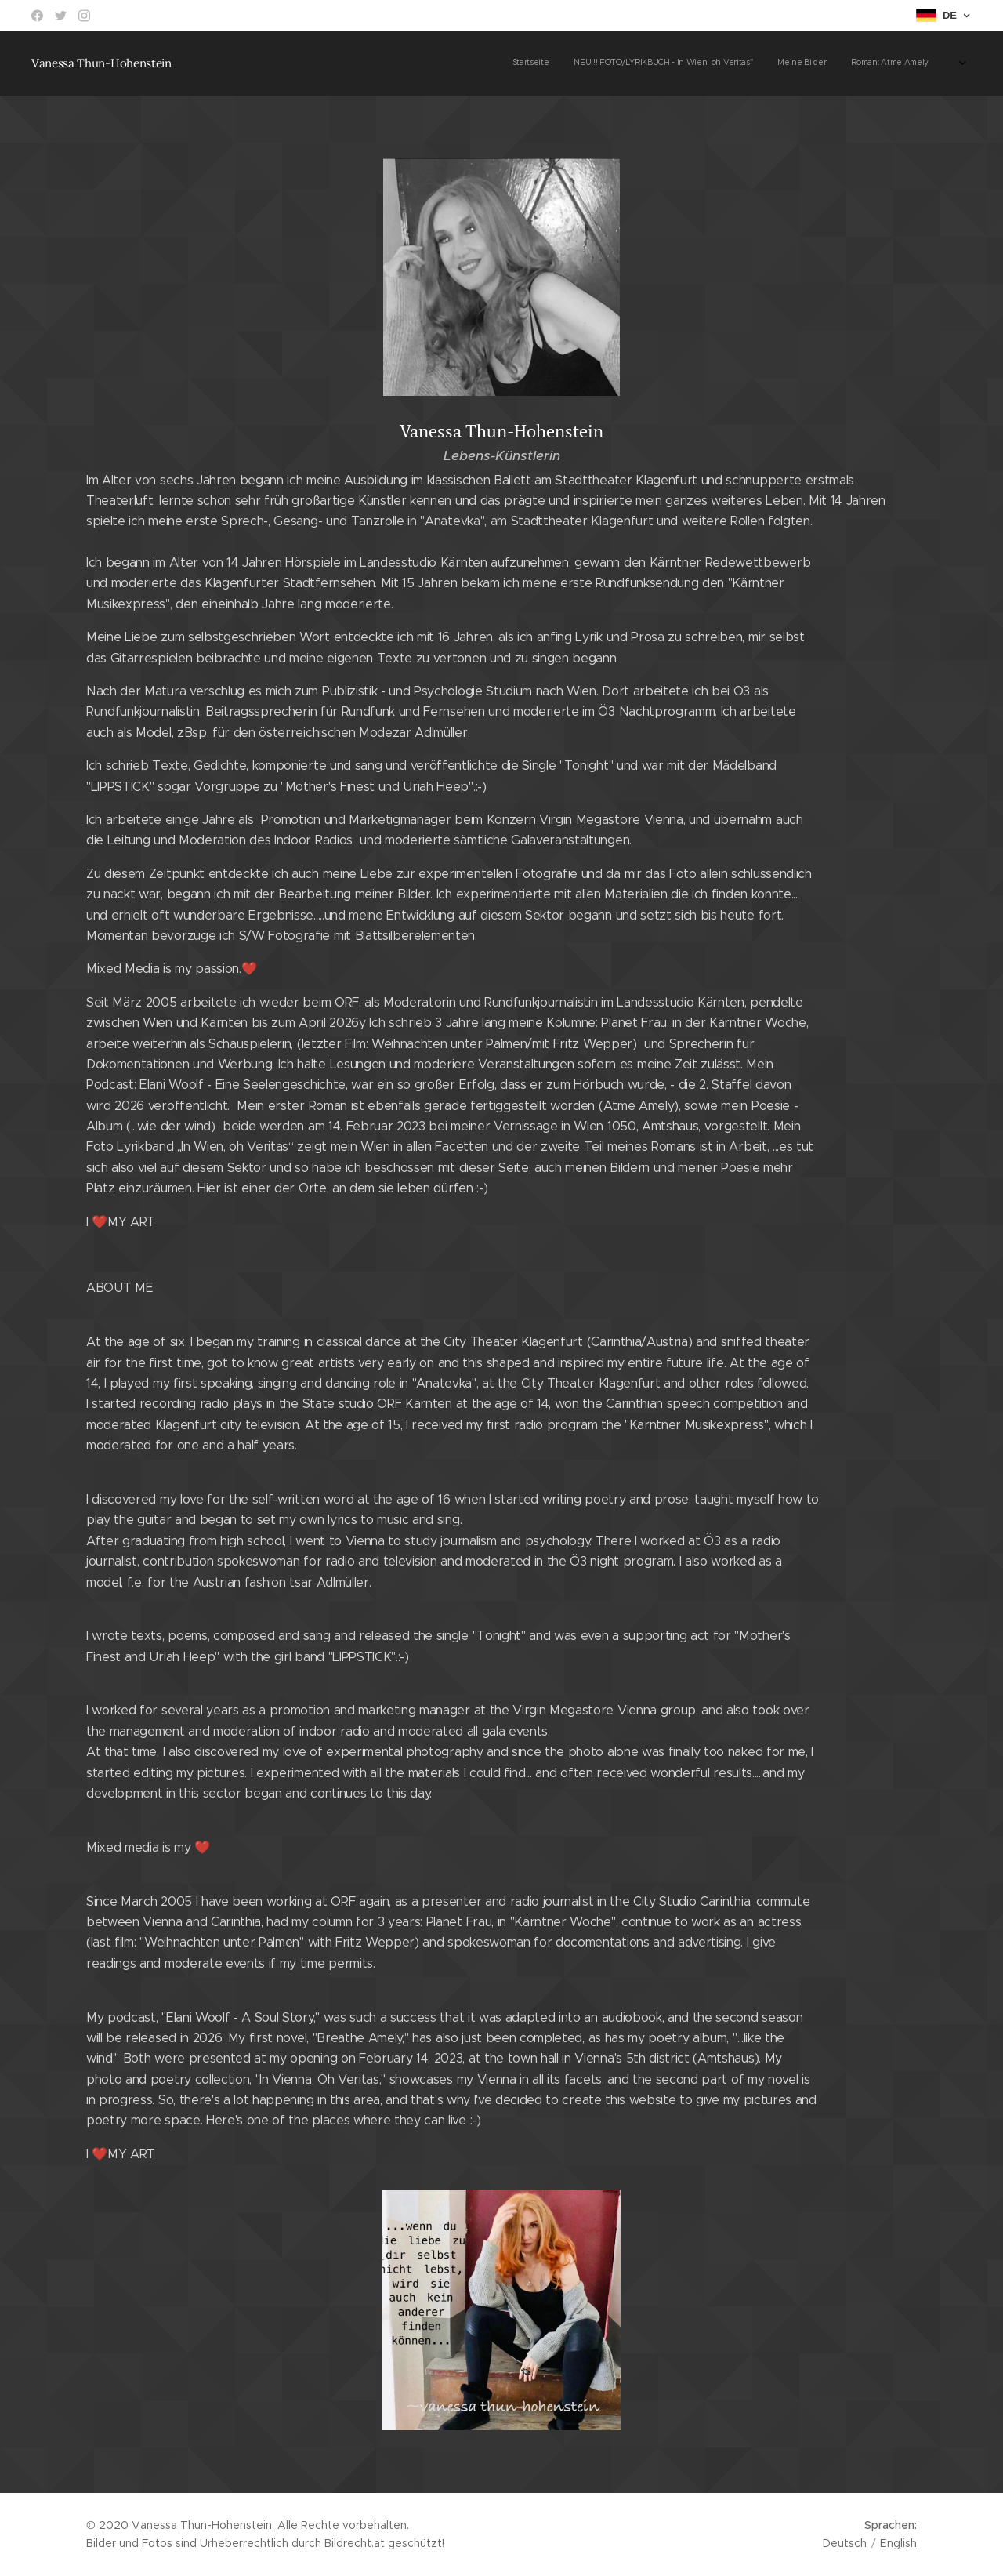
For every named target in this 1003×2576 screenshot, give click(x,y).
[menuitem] (534, 63)
